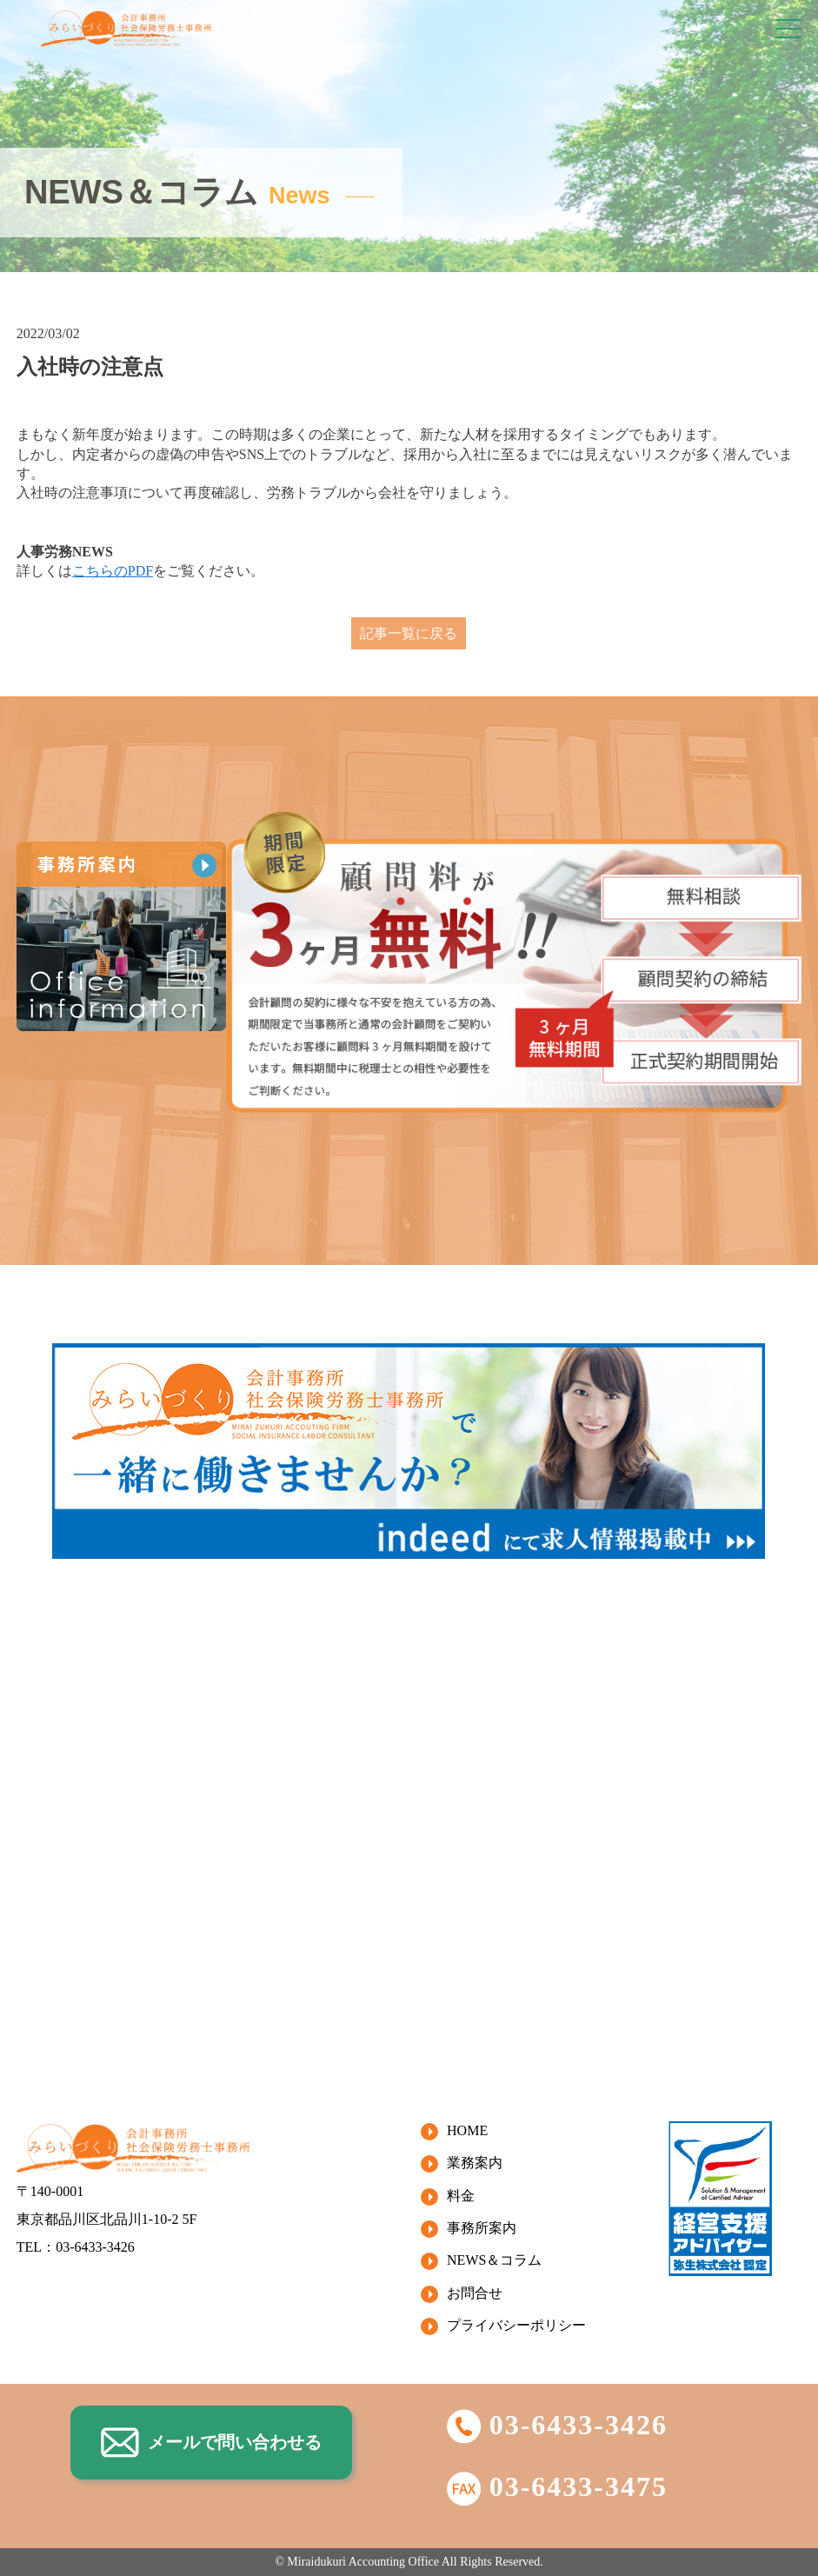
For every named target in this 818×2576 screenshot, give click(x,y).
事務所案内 (481, 2227)
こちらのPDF (112, 570)
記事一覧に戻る (408, 633)
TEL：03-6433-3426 (76, 2247)
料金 (461, 2195)
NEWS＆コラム (494, 2260)
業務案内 (474, 2162)
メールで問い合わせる (211, 2442)
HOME (467, 2130)
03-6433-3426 (557, 2424)
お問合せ (474, 2293)
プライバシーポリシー (516, 2325)
